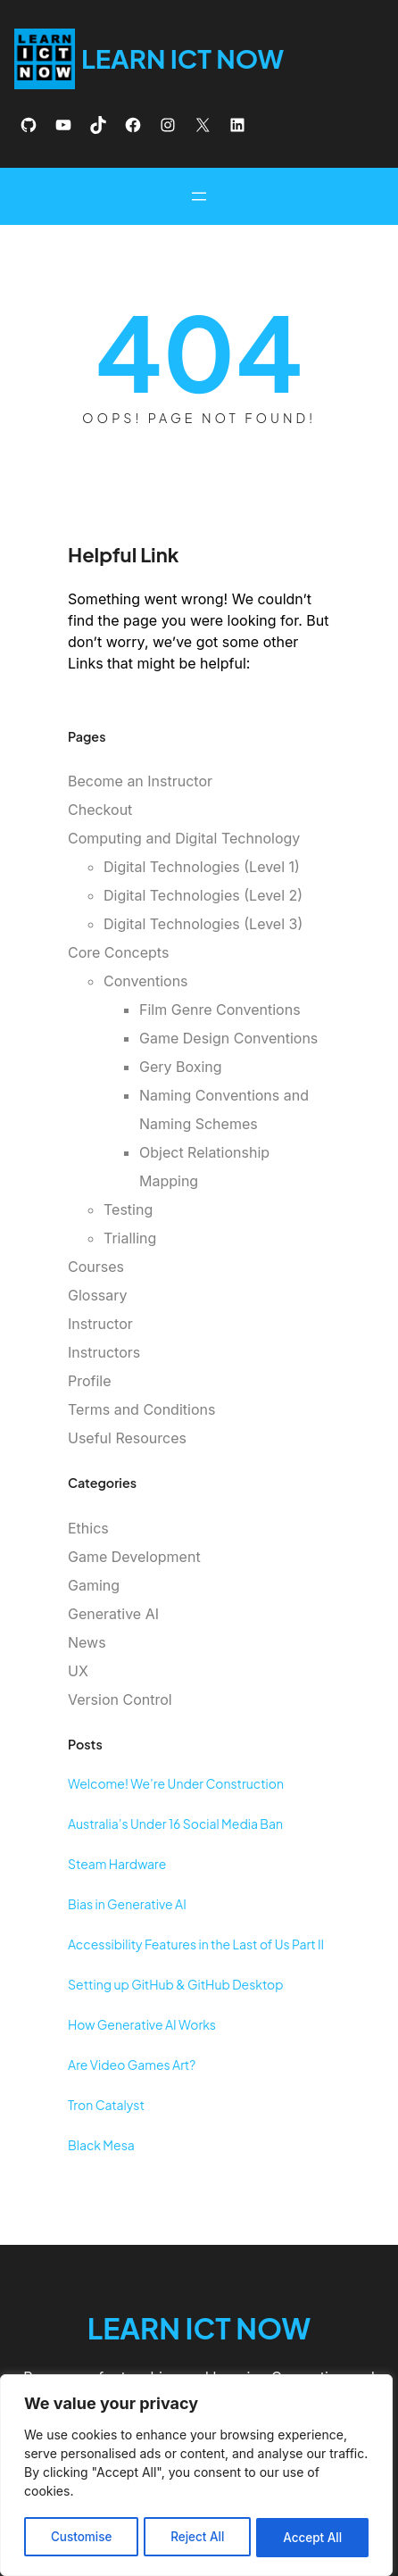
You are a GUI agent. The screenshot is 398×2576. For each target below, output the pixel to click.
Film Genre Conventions (220, 1009)
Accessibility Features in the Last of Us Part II (196, 1944)
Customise (80, 2537)
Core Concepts (118, 952)
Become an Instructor (140, 781)
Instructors (104, 1352)
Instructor (100, 1324)
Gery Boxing (180, 1067)
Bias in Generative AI (127, 1904)
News (87, 1642)
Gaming (94, 1585)
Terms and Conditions (141, 1409)
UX (78, 1671)
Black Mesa (101, 2145)
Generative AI (113, 1614)
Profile (90, 1381)
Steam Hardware (117, 1864)
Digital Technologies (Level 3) (203, 924)
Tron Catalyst (106, 2105)
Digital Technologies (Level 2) (203, 895)
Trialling (130, 1238)
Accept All (313, 2537)
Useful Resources (127, 1438)
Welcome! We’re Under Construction (176, 1783)
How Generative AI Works (142, 2024)
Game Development (134, 1557)
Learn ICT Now (183, 58)
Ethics (88, 1528)
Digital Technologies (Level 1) (202, 867)
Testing (128, 1209)
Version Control (120, 1699)
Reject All (197, 2537)
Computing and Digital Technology (184, 838)
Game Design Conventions (228, 1038)
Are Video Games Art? (131, 2065)
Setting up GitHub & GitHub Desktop (176, 1984)
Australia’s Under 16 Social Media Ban (175, 1824)
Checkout (100, 810)
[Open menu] (199, 196)
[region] (196, 2477)
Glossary (98, 1295)
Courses (96, 1267)
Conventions (146, 981)
